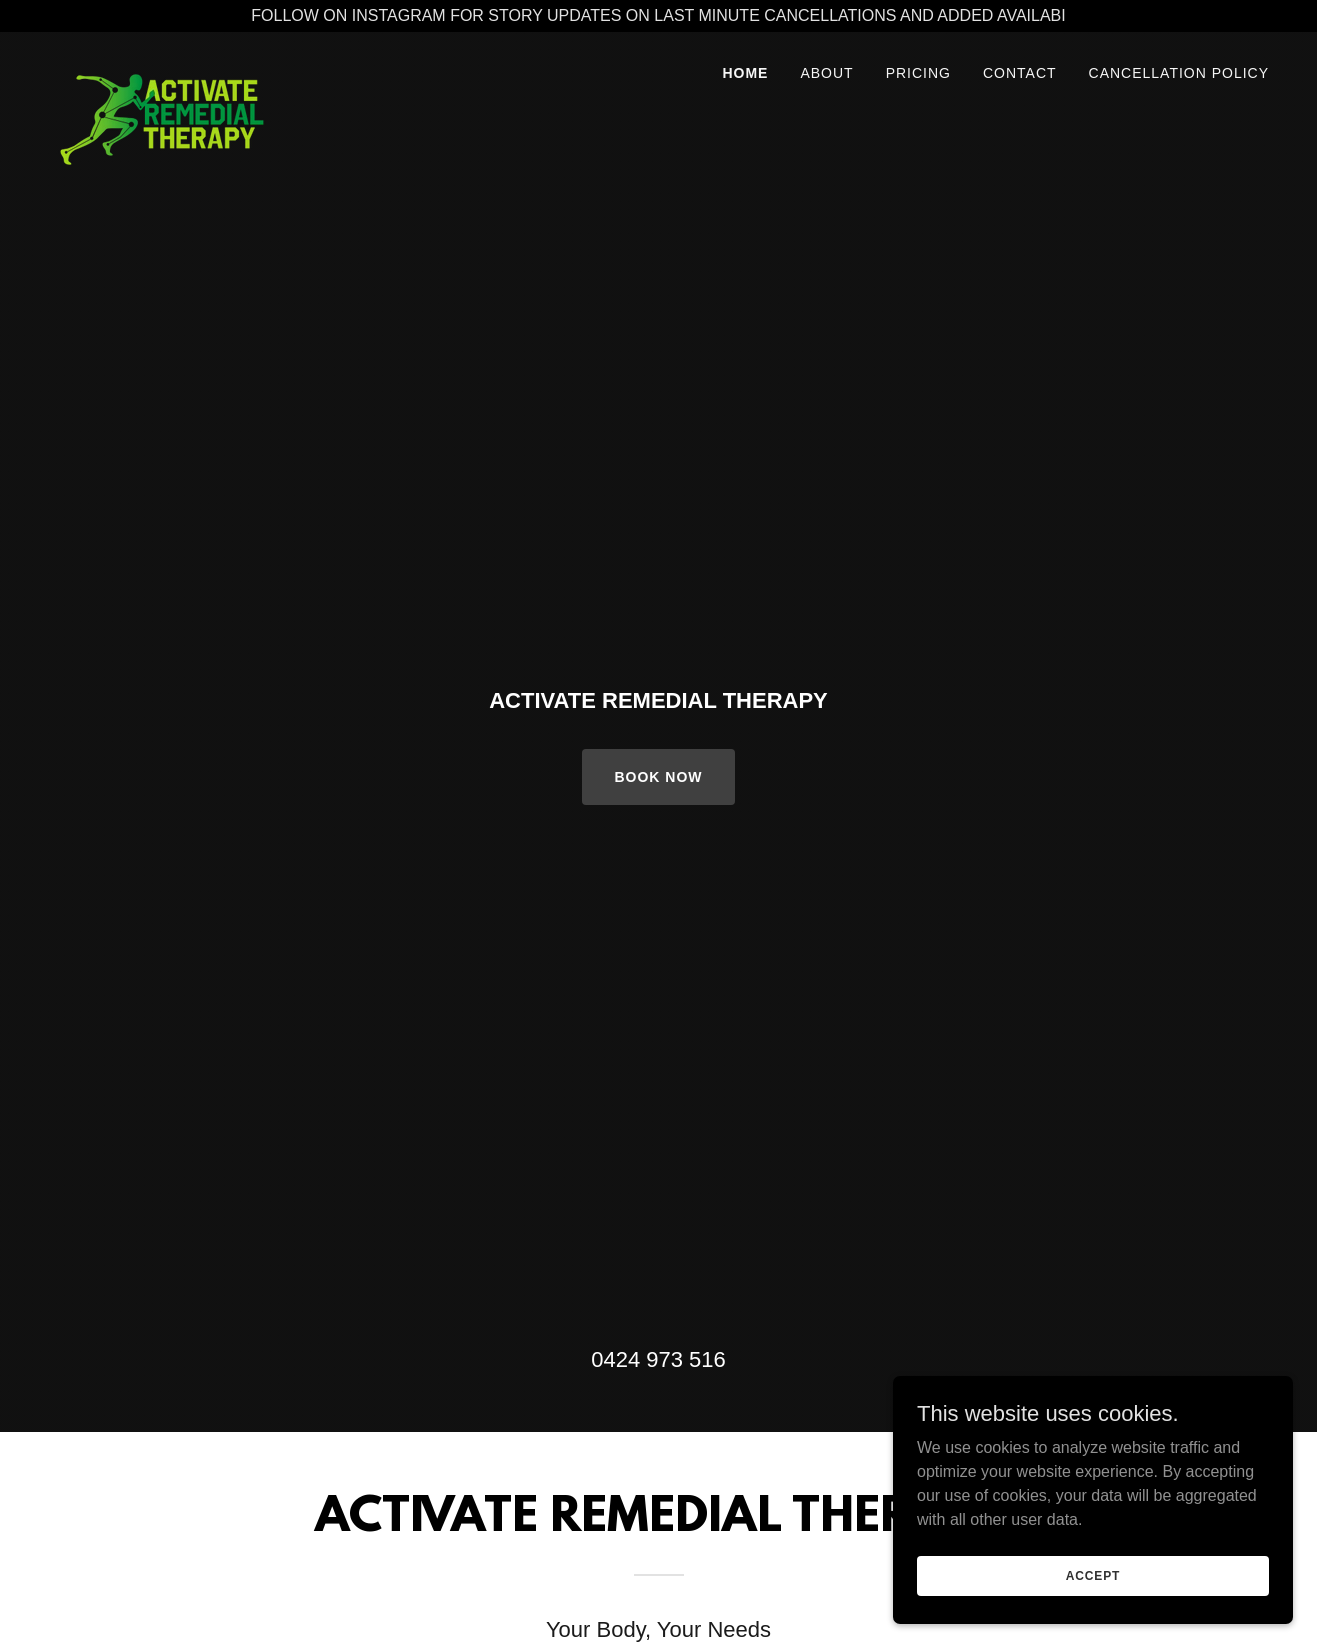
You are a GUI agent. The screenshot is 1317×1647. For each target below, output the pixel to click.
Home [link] (745, 73)
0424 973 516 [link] (658, 1359)
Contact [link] (1020, 73)
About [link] (826, 73)
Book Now (658, 777)
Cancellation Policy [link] (1179, 73)
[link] (162, 67)
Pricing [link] (918, 73)
